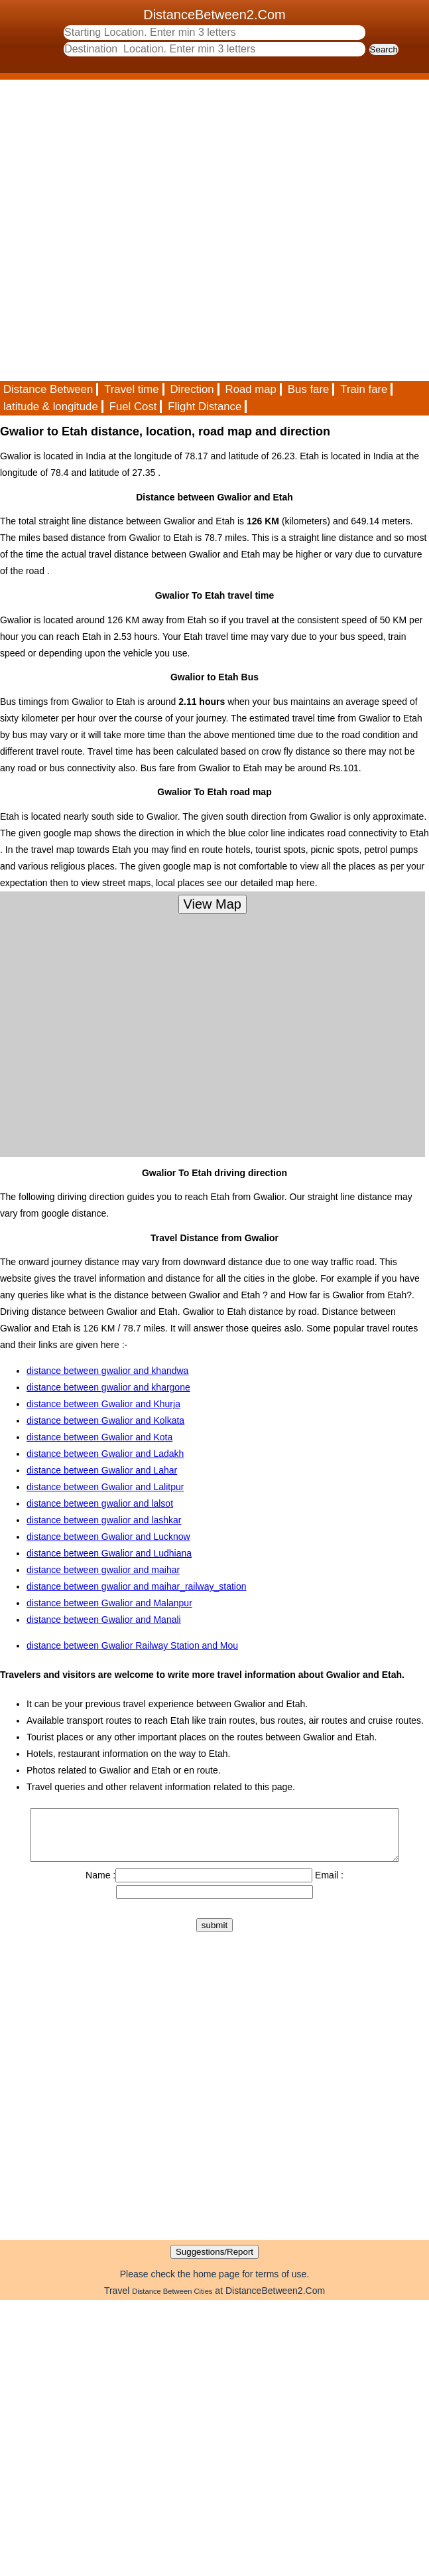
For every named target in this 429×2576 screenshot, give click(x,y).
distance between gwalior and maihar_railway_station (137, 1586)
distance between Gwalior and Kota (99, 1437)
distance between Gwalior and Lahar (102, 1470)
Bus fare (309, 389)
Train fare (363, 389)
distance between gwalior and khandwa (107, 1370)
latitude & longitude (50, 406)
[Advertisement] (150, 230)
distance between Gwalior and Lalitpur (105, 1486)
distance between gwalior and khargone (108, 1387)
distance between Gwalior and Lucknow (108, 1536)
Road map (250, 389)
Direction (192, 389)
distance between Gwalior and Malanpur (109, 1603)
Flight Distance (204, 406)
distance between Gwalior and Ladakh (105, 1453)
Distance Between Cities (172, 2301)
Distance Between (48, 389)
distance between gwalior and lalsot (100, 1503)
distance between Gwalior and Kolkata (105, 1420)
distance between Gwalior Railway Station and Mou (132, 1645)
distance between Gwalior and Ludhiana (109, 1553)
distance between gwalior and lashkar (104, 1520)
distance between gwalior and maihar (103, 1569)
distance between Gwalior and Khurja (103, 1404)
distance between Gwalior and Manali (104, 1619)
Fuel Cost (133, 406)
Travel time (131, 389)
